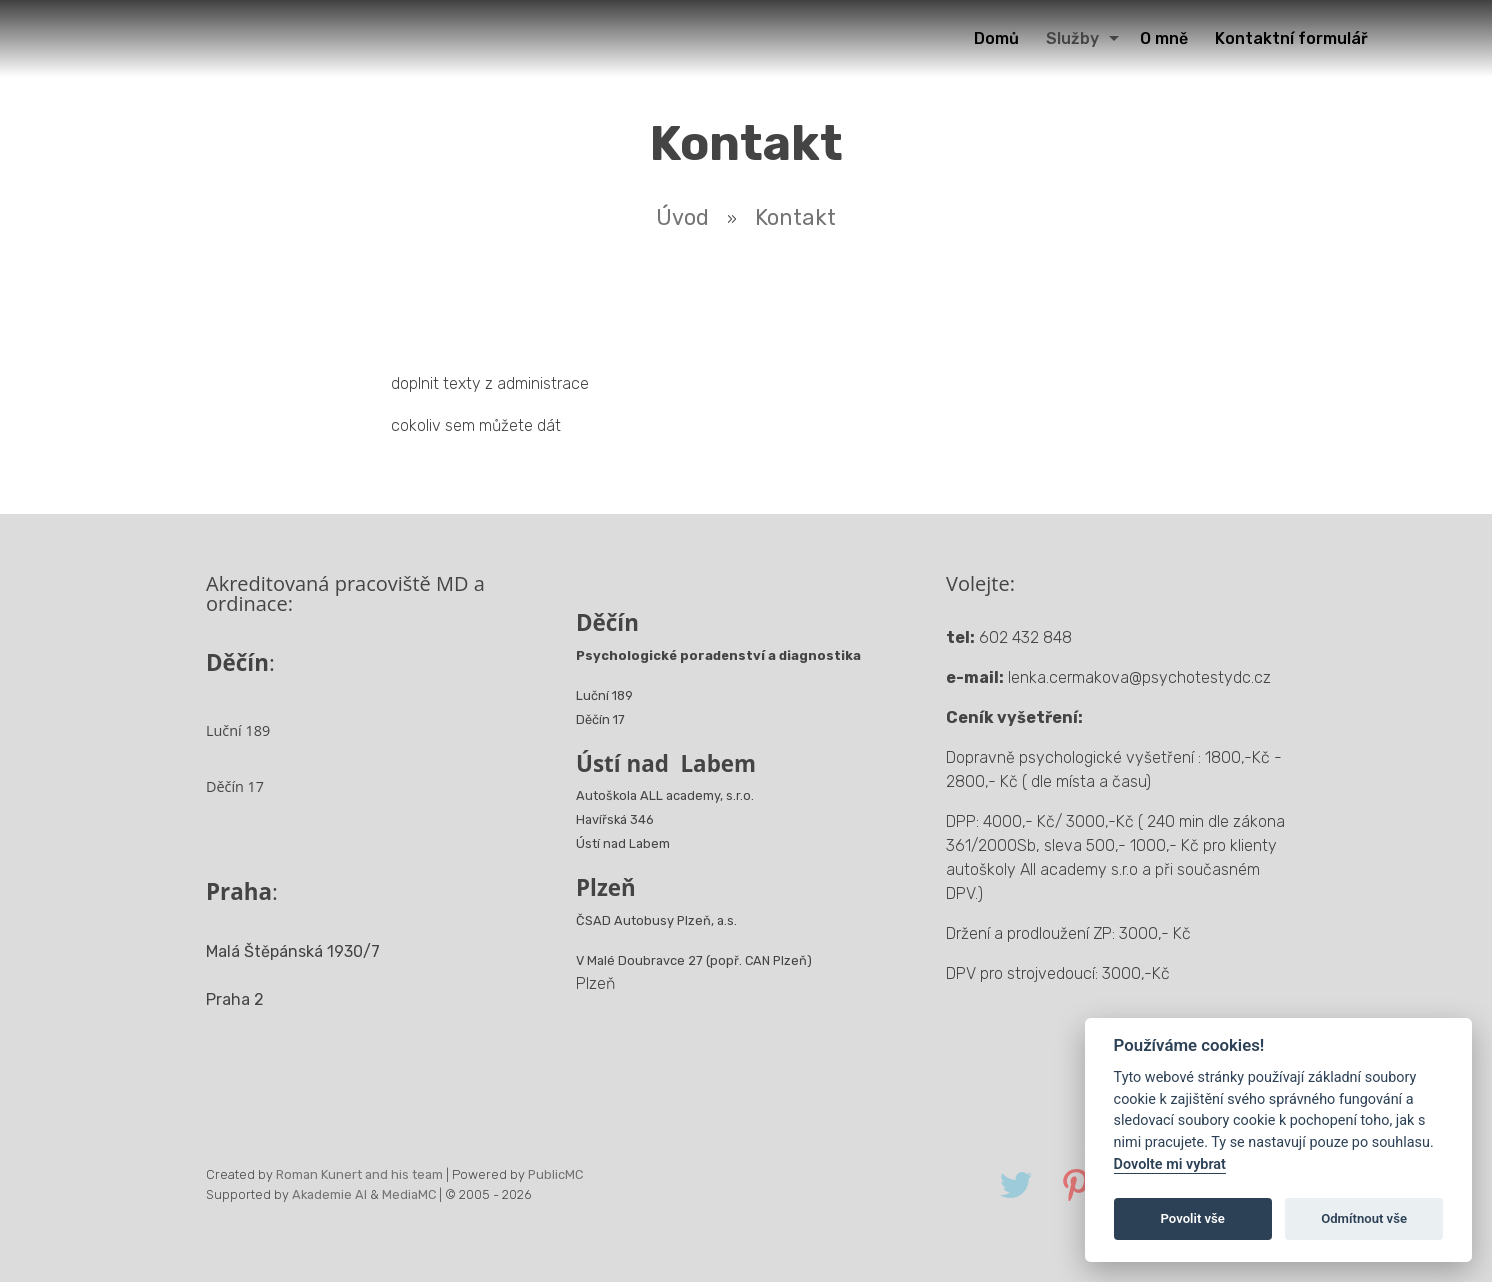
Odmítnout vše (1364, 1218)
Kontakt (795, 217)
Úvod (682, 217)
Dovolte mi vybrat (1170, 1164)
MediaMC (409, 1194)
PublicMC (555, 1174)
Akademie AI (329, 1194)
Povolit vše (1193, 1218)
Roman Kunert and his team (359, 1174)
